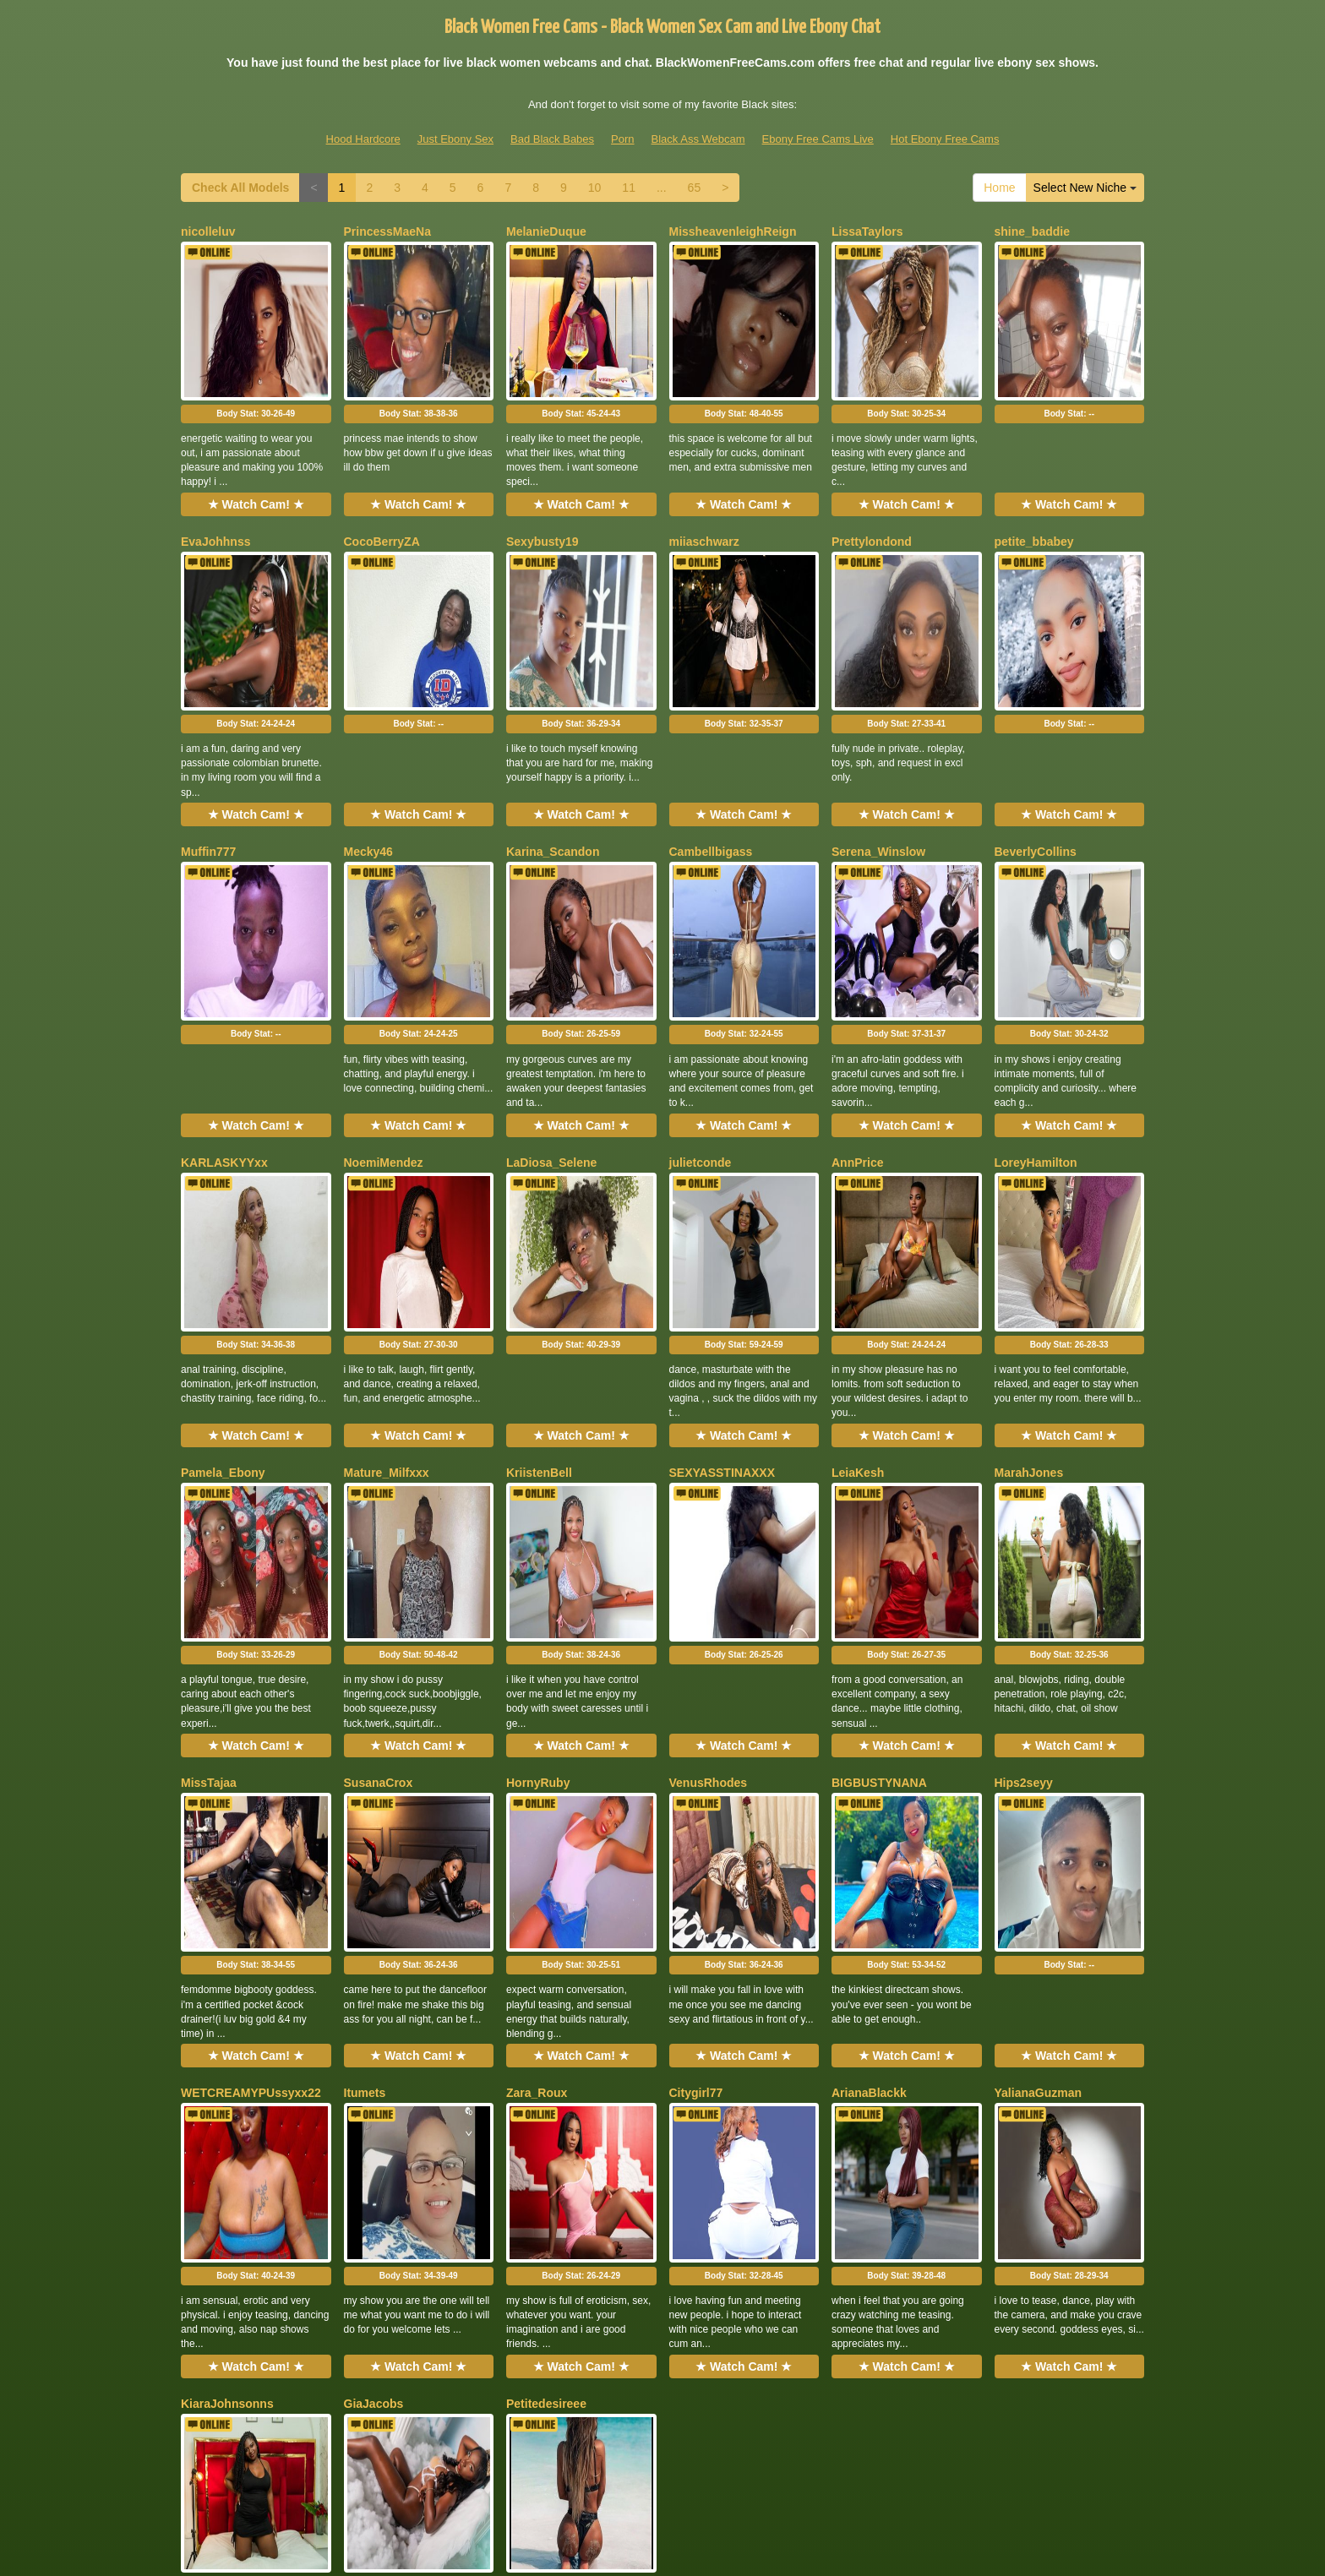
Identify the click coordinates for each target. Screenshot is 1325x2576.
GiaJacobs (374, 2065)
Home (999, 187)
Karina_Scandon (552, 755)
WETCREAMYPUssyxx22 (251, 1804)
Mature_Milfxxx (386, 1280)
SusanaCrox (378, 1542)
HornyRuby (538, 1542)
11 (628, 187)
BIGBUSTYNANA (879, 1542)
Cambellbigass (711, 755)
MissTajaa (209, 1542)
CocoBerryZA (382, 493)
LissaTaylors (867, 231)
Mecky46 (368, 755)
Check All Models (240, 187)
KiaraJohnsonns (227, 2065)
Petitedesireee (546, 2065)
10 (595, 187)
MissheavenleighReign (733, 231)
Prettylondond (872, 493)
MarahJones (1029, 1280)
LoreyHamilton (1036, 1017)
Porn (622, 139)
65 (694, 187)
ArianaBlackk (869, 1804)
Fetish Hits (632, 2536)
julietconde (700, 1017)
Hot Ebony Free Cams (945, 139)
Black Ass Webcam (698, 139)
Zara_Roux (536, 1804)
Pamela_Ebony (223, 1280)
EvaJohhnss (215, 493)
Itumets (365, 1804)
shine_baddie (1032, 231)
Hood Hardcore (363, 139)
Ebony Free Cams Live (818, 139)
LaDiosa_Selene (551, 1017)
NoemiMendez (383, 1017)
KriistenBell (539, 1280)
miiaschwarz (704, 493)
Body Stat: (255, 365)
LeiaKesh (858, 1280)
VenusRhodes (708, 1542)
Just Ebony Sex (455, 139)
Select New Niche (1085, 187)
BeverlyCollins (1036, 755)
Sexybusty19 (542, 493)
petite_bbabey (1034, 493)
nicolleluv (208, 231)
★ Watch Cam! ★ (256, 456)
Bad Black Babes (552, 139)
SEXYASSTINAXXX (722, 1280)
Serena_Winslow (878, 755)
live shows (909, 2415)
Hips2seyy (1024, 1542)
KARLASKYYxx (224, 1017)
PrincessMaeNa (388, 231)
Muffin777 (208, 755)
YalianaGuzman (1038, 1804)
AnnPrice (857, 1017)
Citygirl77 (696, 1804)
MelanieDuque (546, 231)
